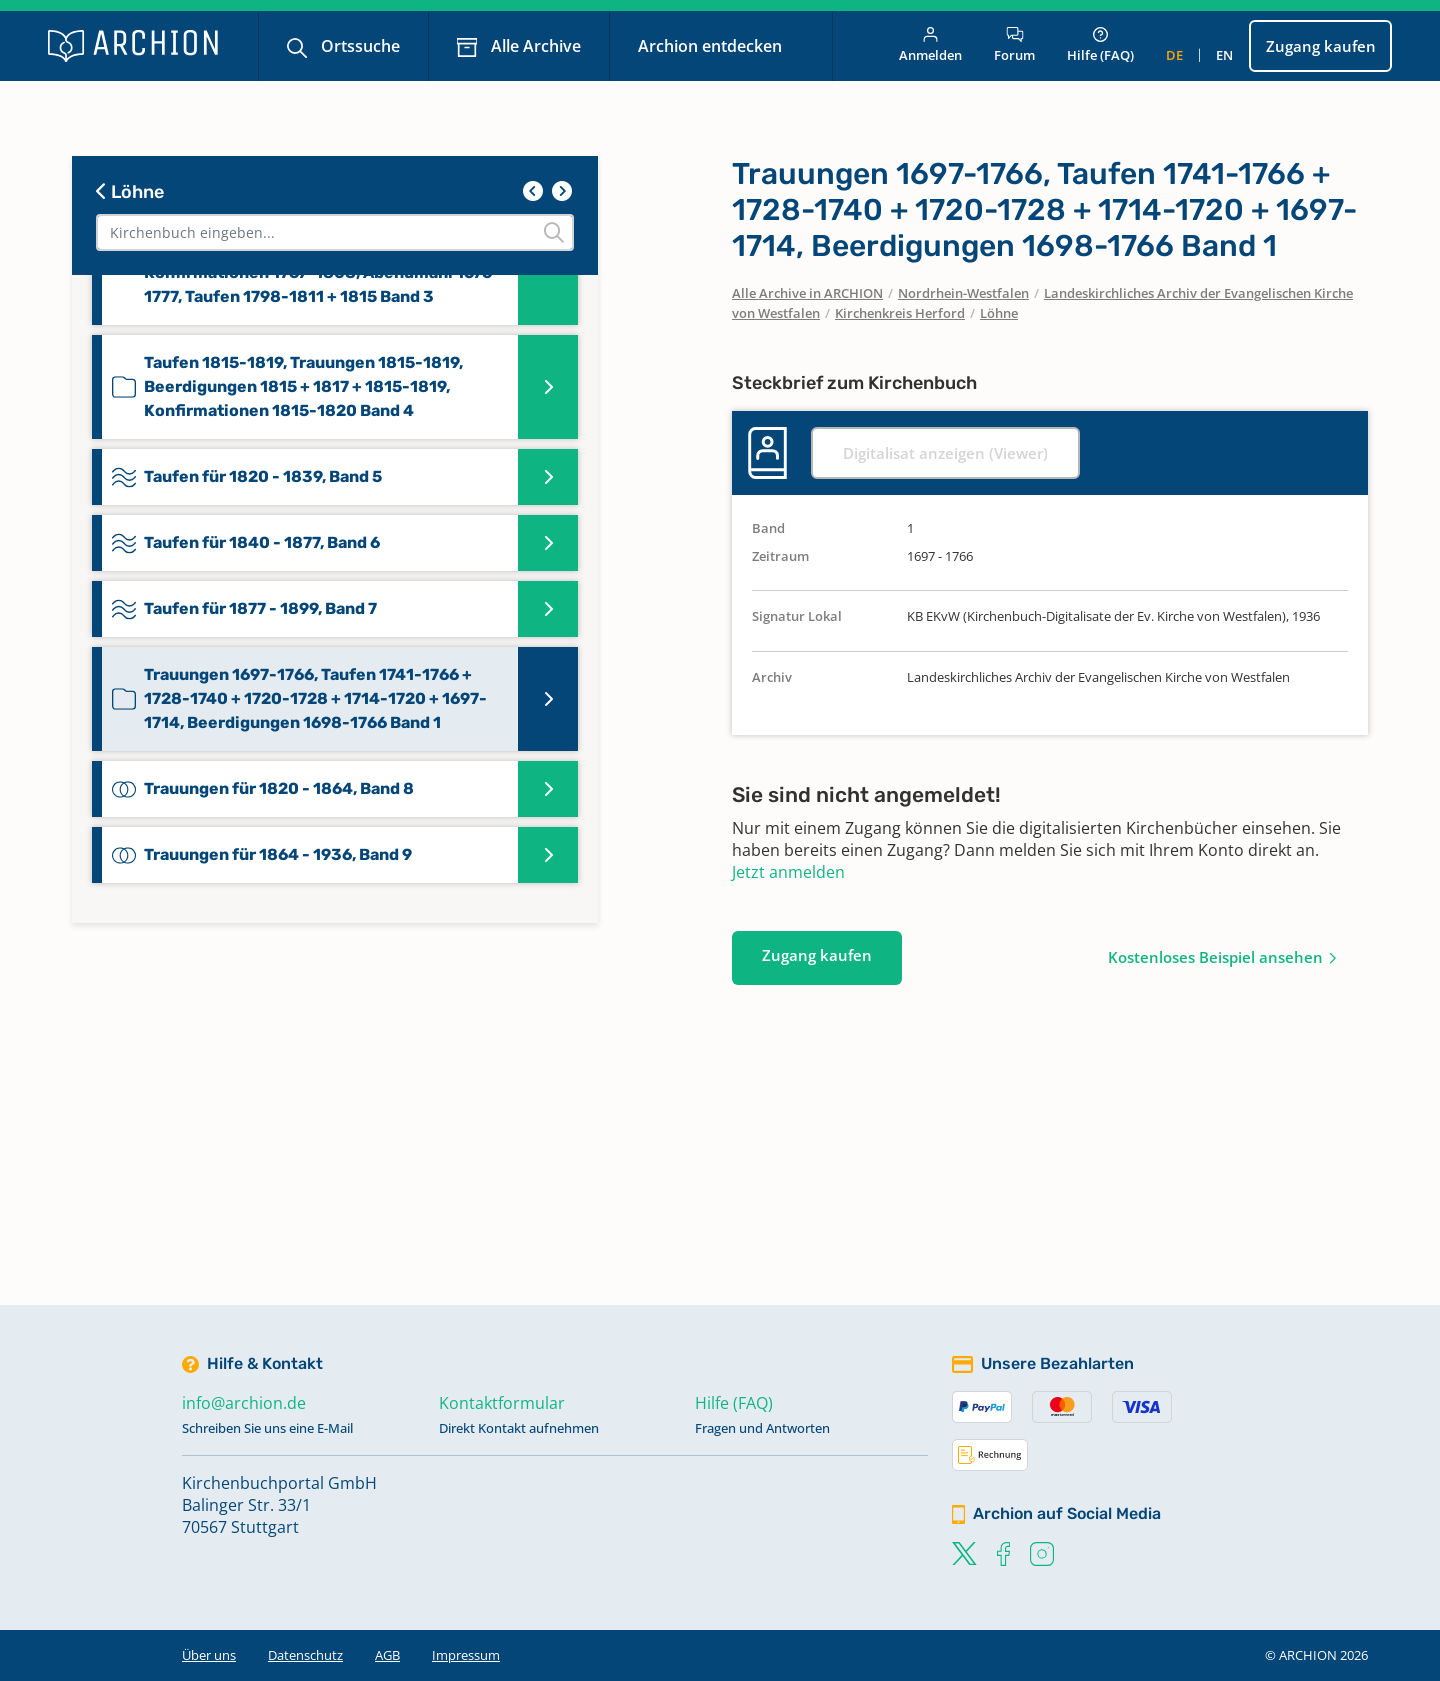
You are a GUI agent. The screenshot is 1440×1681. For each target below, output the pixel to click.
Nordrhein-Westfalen (963, 293)
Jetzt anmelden (788, 872)
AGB (387, 1655)
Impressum (466, 1655)
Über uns (209, 1655)
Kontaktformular (502, 1403)
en (1224, 55)
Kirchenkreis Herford (900, 313)
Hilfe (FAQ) (1100, 45)
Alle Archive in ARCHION (807, 293)
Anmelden (930, 45)
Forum (1014, 45)
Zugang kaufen (1321, 46)
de (1174, 55)
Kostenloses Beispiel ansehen (1215, 957)
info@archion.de (244, 1403)
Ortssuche (358, 46)
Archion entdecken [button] (712, 46)
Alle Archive (534, 46)
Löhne (130, 192)
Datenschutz (305, 1655)
